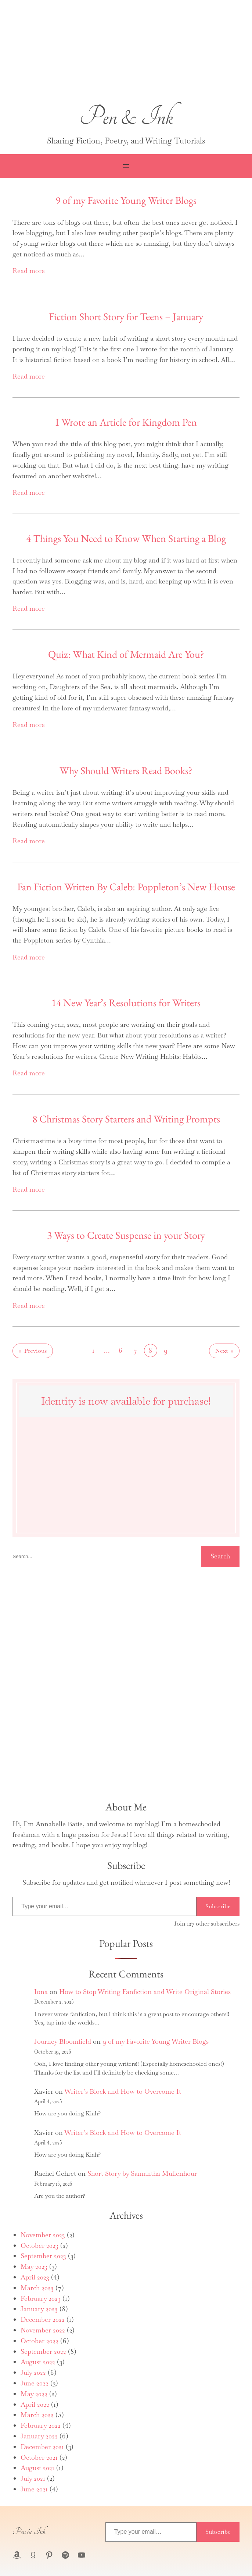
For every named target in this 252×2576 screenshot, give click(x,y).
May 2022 (34, 2393)
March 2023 (37, 2288)
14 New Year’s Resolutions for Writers (126, 1002)
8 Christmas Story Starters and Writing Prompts (126, 1119)
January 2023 (39, 2308)
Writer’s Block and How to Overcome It (122, 2091)
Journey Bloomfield (62, 2041)
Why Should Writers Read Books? (126, 770)
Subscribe (218, 1906)
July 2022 (33, 2372)
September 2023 (43, 2256)
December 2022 (43, 2319)
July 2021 (33, 2478)
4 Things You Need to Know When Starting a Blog (126, 538)
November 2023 (43, 2235)
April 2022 (35, 2404)
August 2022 (38, 2361)
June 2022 (34, 2383)
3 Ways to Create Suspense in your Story (126, 1235)
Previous (33, 1351)
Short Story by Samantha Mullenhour (142, 2173)
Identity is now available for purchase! (126, 1401)
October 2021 (39, 2457)
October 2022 (39, 2341)
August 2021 (37, 2467)
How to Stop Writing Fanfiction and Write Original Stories (145, 1991)
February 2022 (41, 2425)
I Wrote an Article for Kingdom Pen (126, 422)
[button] (126, 53)
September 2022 (43, 2351)
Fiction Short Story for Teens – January (126, 316)
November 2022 (43, 2330)
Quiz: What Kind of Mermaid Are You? (126, 654)
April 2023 (35, 2277)
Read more (28, 270)
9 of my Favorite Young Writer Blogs (126, 200)
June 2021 (34, 2489)
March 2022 (37, 2414)
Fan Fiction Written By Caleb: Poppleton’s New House (126, 887)
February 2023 (41, 2298)
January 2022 (39, 2436)
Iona (41, 1991)
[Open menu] (126, 166)
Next (224, 1351)
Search (220, 1556)
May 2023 (34, 2266)
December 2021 (42, 2446)
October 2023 (39, 2245)
